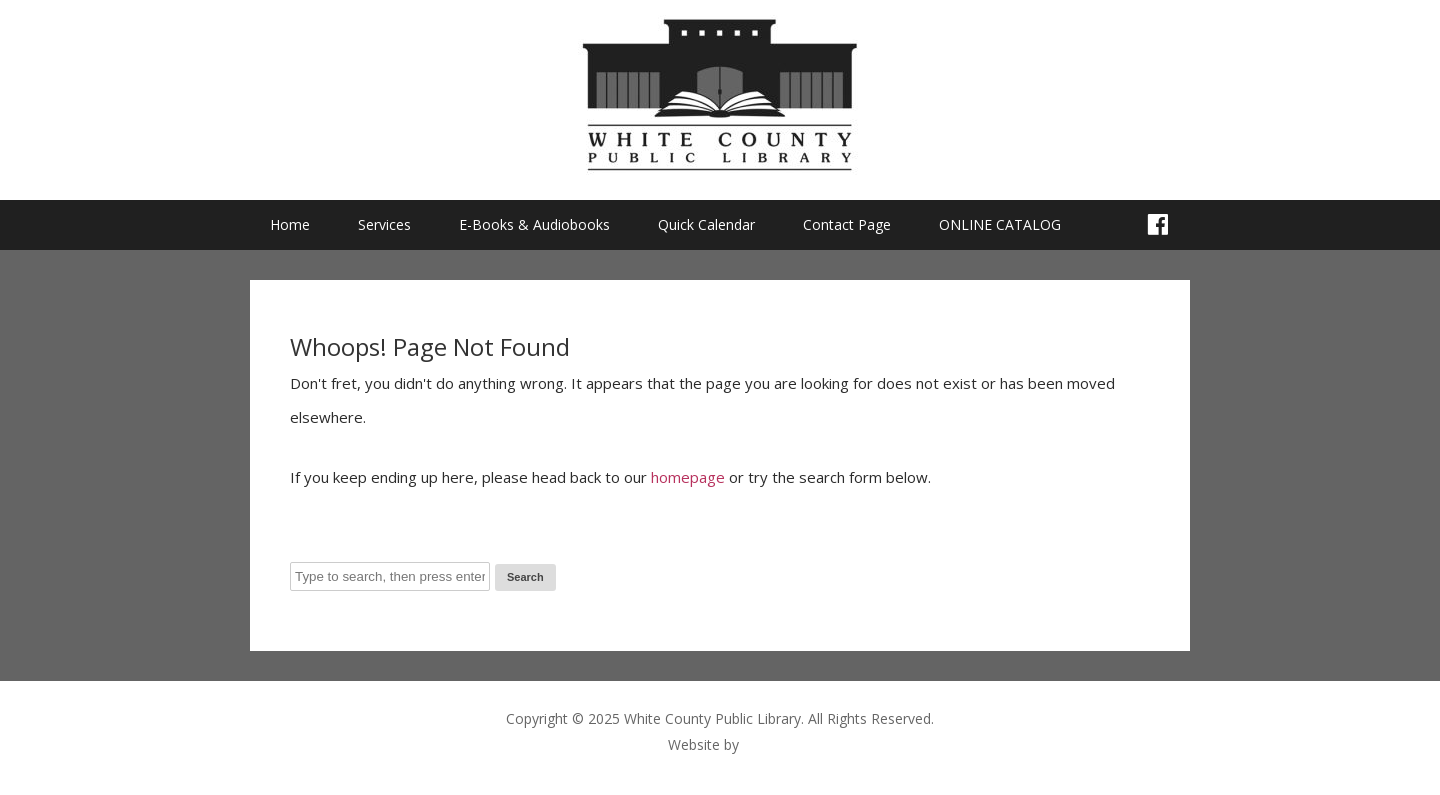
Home (290, 224)
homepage (688, 477)
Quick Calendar (706, 224)
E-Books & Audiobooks (534, 224)
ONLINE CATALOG (1000, 224)
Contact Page (847, 224)
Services (384, 224)
